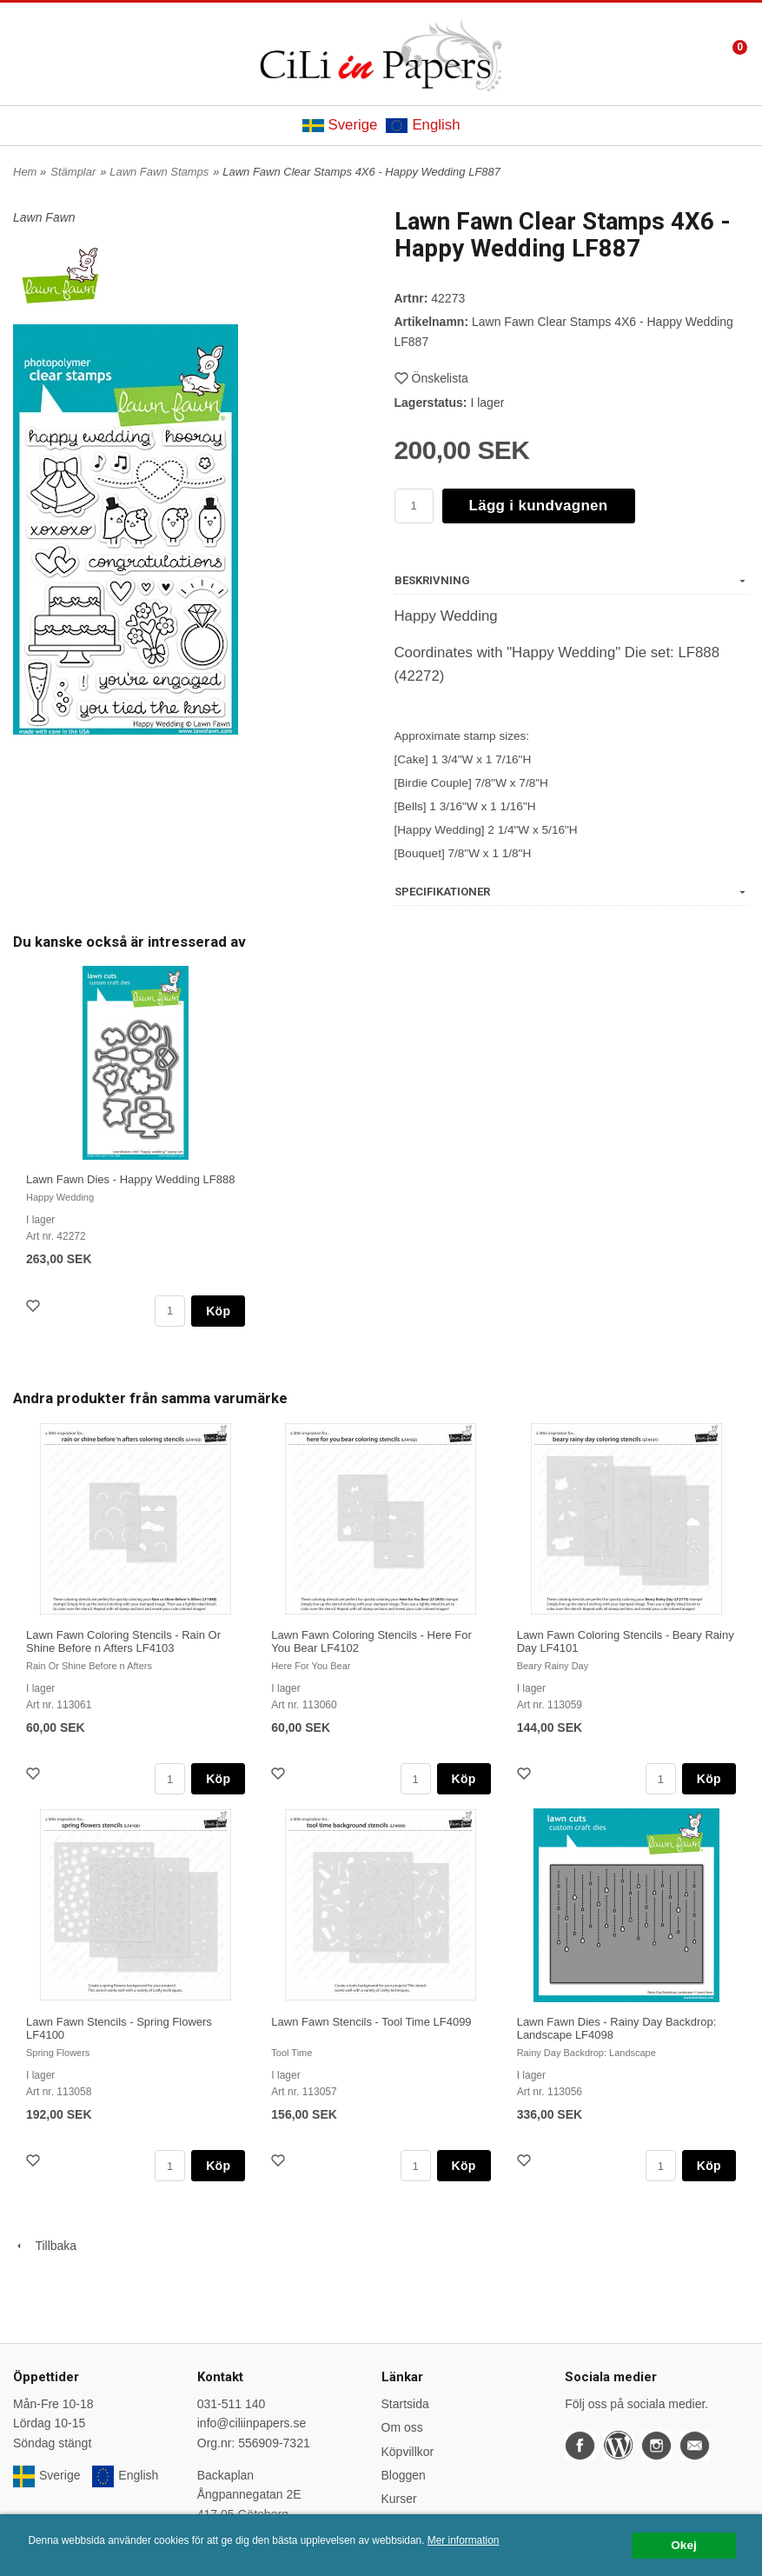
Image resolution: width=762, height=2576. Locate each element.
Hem (24, 171)
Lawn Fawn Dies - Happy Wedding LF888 (130, 1179)
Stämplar (73, 171)
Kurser (399, 2499)
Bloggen (403, 2475)
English (423, 124)
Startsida (405, 2404)
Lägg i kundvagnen (538, 505)
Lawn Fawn (44, 217)
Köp (218, 1311)
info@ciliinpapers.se (252, 2423)
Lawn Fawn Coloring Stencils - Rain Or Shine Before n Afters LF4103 (123, 1641)
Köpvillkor (407, 2452)
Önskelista (431, 378)
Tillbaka (44, 2246)
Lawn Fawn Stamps (159, 171)
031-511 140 (231, 2404)
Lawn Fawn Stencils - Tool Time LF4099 (371, 2021)
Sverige (340, 124)
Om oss (402, 2427)
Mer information (463, 2540)
